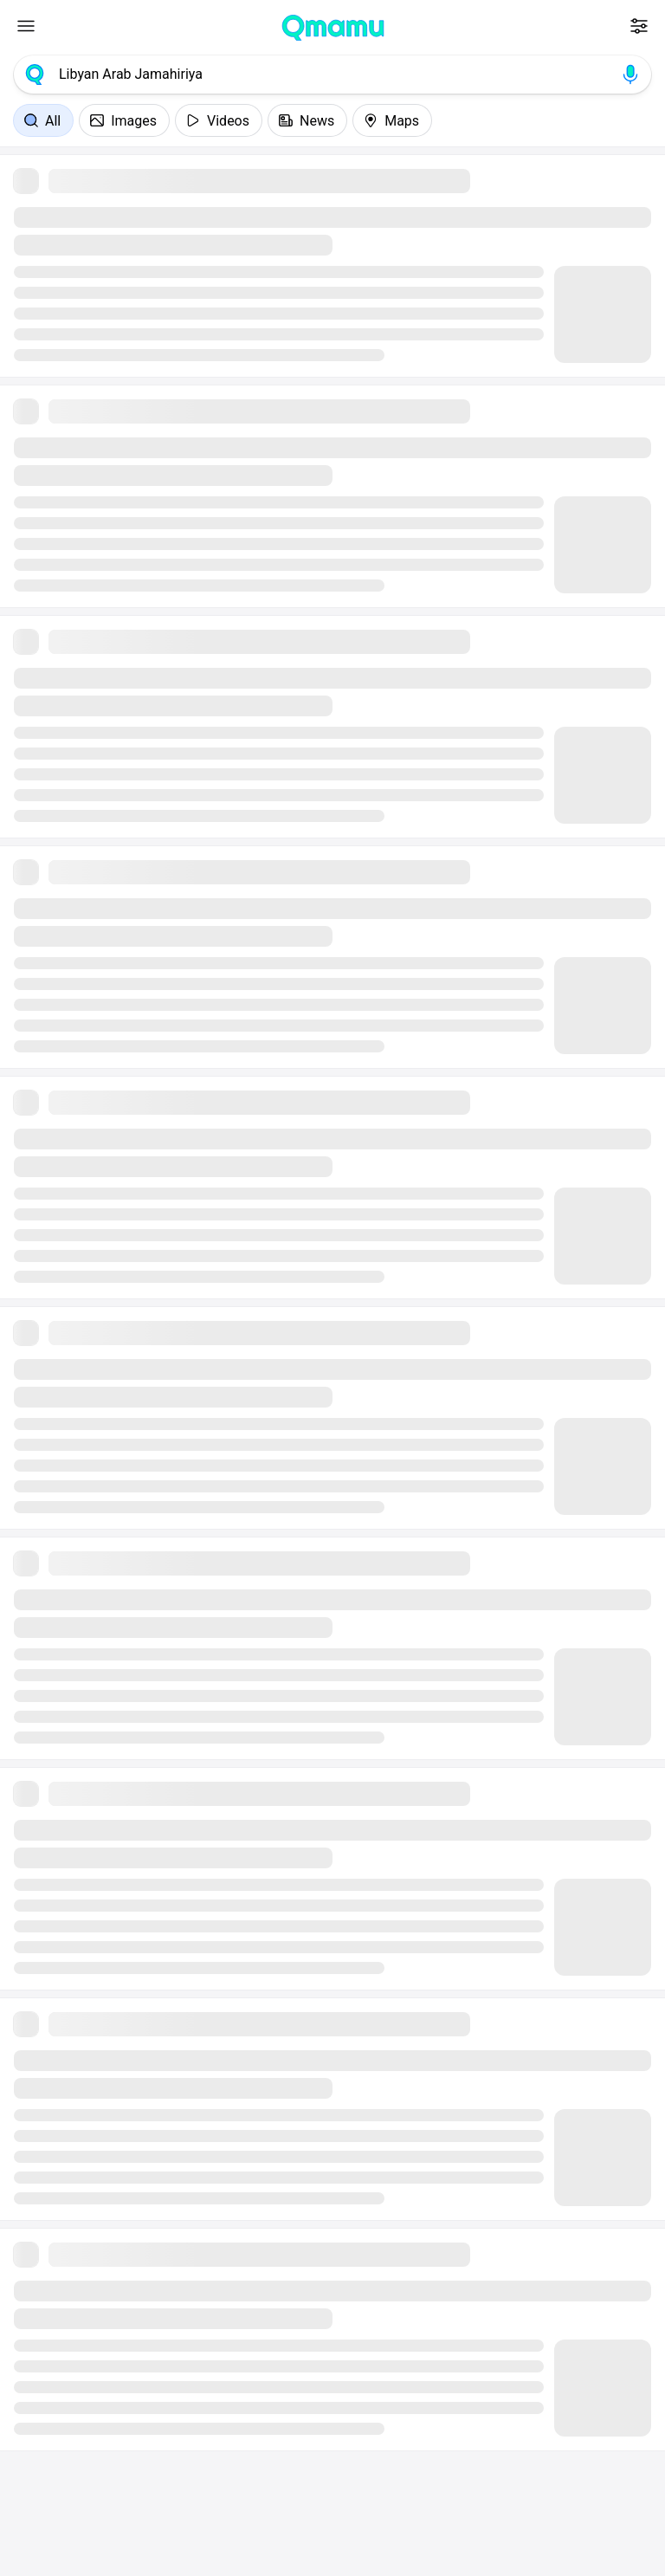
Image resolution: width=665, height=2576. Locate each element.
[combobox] (332, 74)
